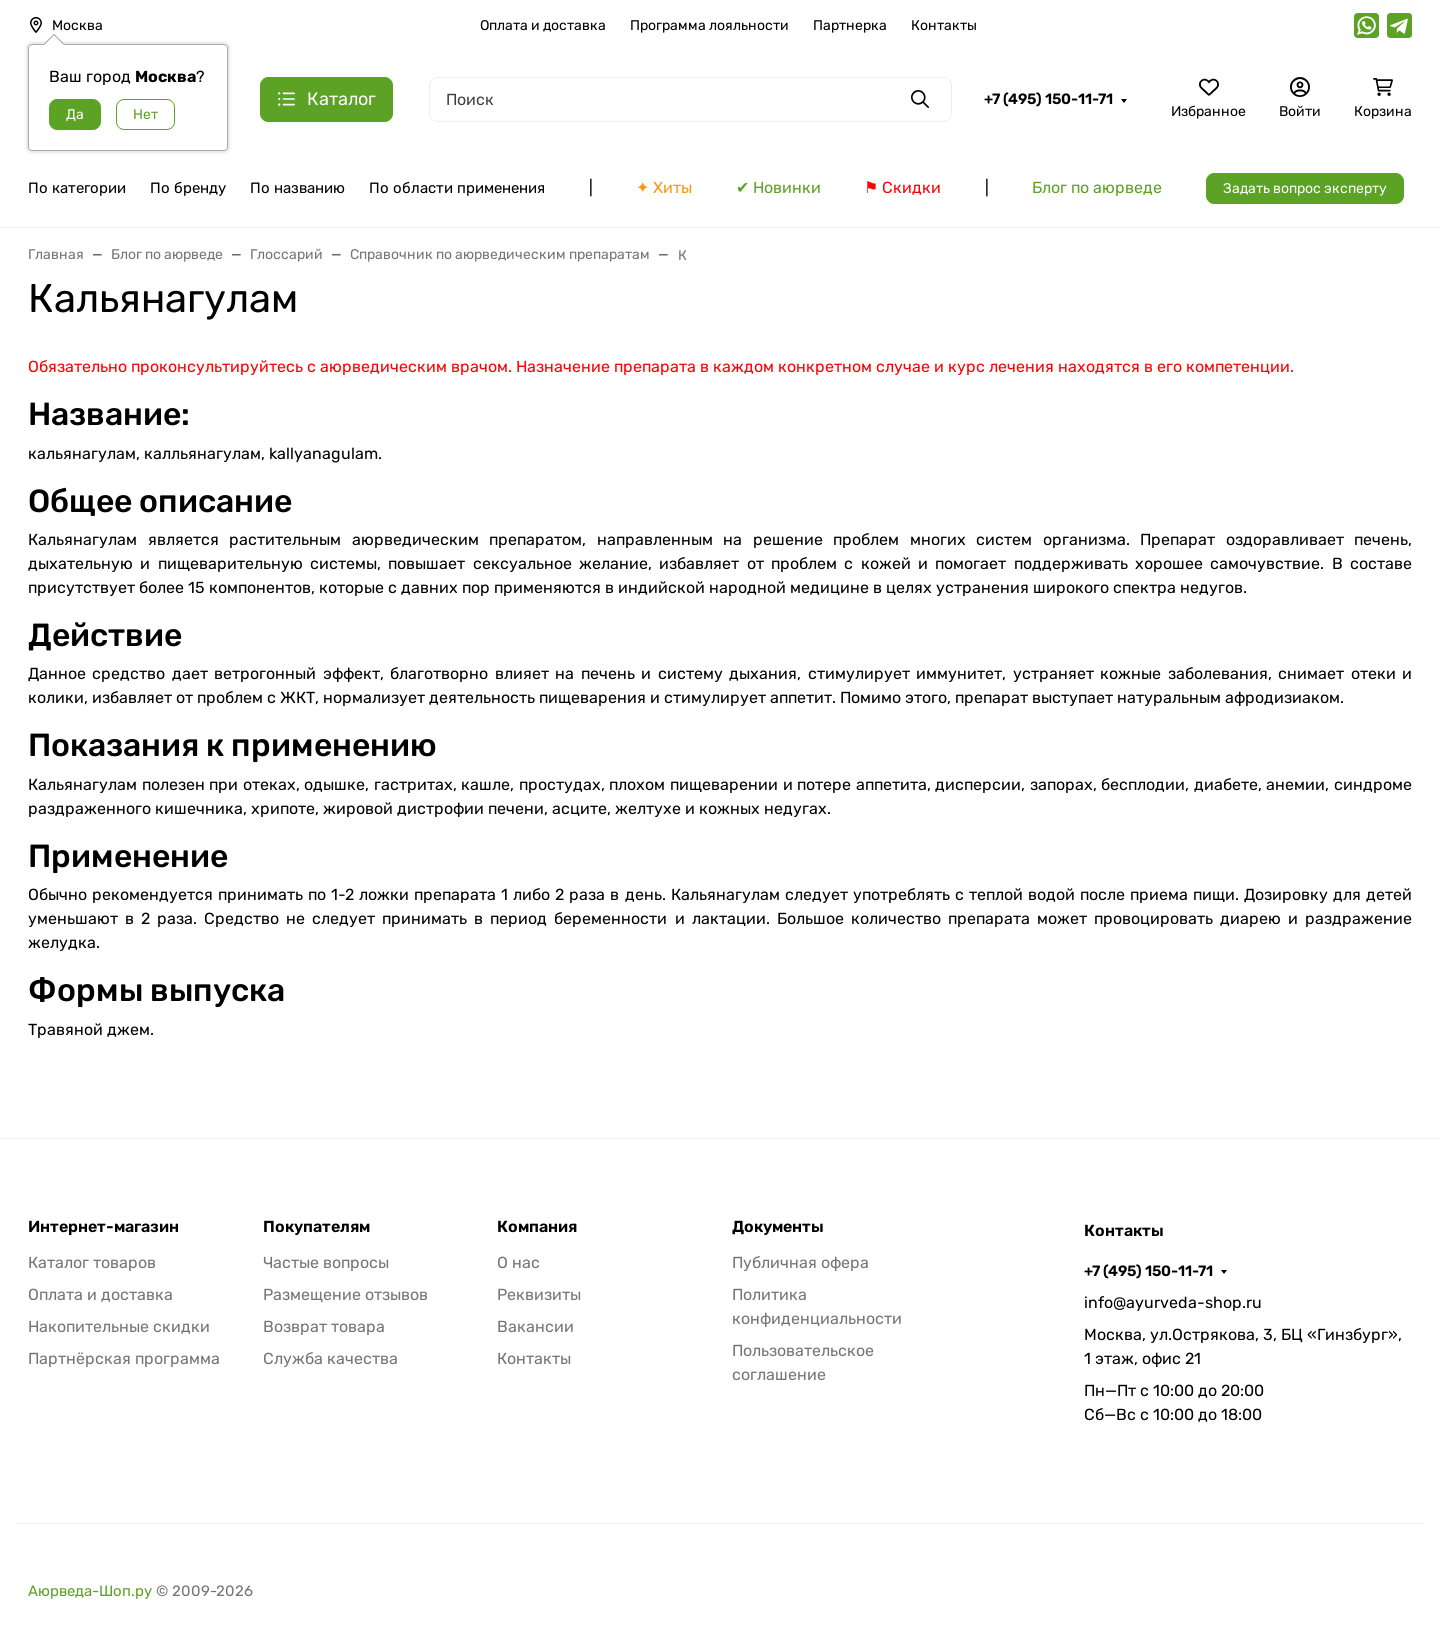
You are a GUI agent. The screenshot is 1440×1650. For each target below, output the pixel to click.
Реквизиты (539, 1294)
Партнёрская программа (124, 1358)
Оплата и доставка (543, 25)
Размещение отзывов (345, 1294)
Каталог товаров (92, 1262)
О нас (518, 1262)
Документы (778, 1227)
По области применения (457, 188)
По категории (77, 188)
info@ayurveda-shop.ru (1173, 1302)
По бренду (188, 188)
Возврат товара (324, 1326)
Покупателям (316, 1227)
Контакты (944, 25)
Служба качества (330, 1358)
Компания (537, 1227)
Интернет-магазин (103, 1227)
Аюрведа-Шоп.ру (90, 1591)
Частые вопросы (326, 1262)
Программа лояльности (709, 25)
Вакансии (535, 1326)
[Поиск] (690, 99)
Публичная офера (800, 1262)
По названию (297, 188)
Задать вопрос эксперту (1305, 188)
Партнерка (850, 25)
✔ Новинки (778, 187)
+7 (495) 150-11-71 (1048, 99)
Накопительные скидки (119, 1326)
